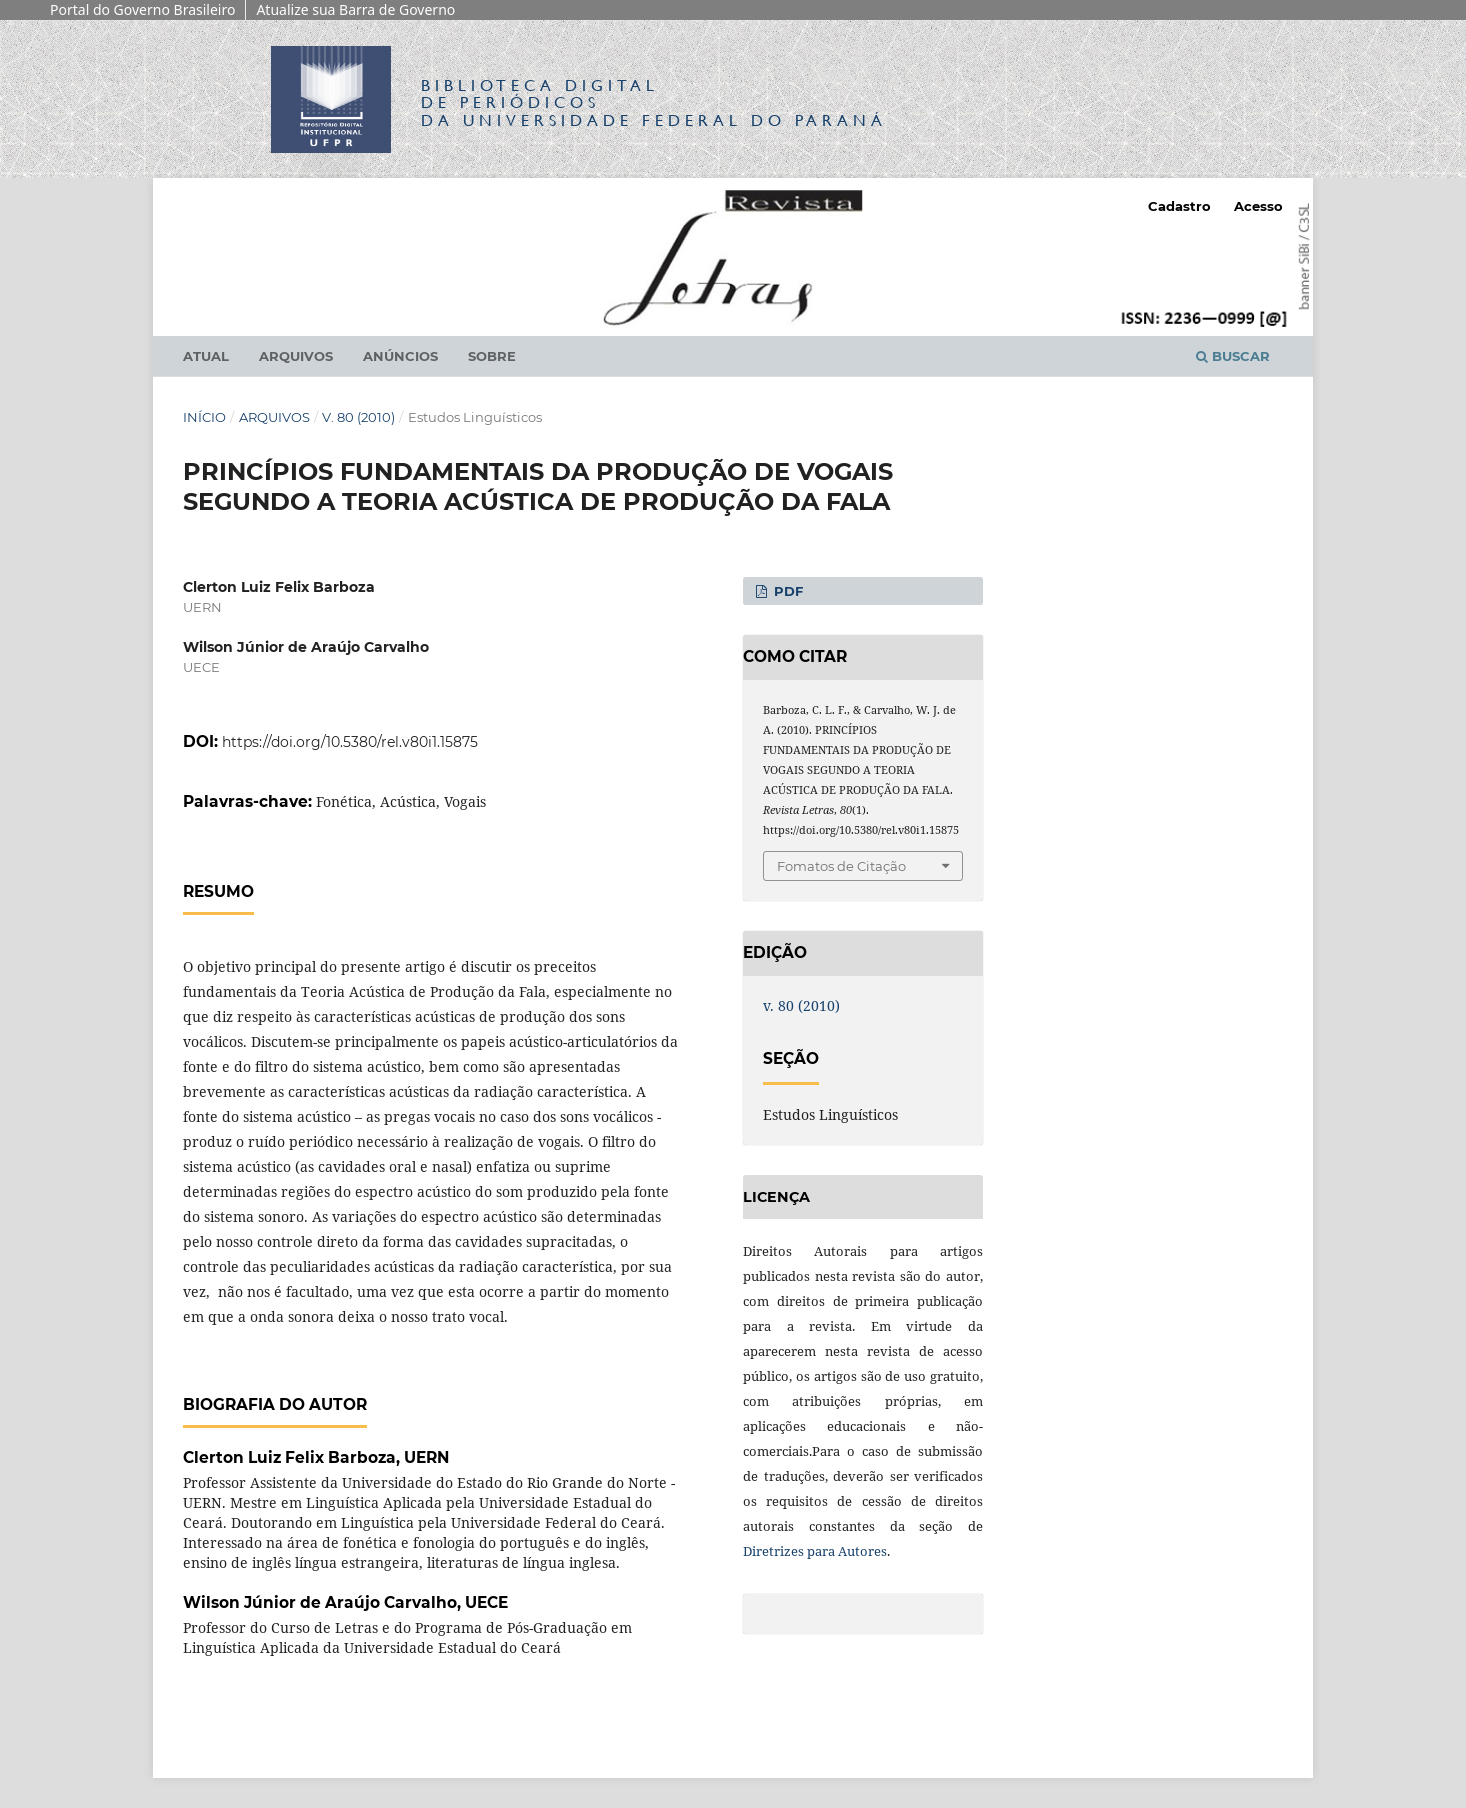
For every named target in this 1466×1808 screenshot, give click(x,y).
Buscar (1233, 356)
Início (204, 417)
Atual (206, 356)
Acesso (1258, 206)
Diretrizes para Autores (815, 1551)
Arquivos (296, 356)
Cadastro (1179, 206)
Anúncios (400, 356)
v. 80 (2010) (358, 417)
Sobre (492, 356)
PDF (786, 591)
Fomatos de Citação (841, 866)
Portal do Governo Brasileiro (142, 9)
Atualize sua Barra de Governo (355, 9)
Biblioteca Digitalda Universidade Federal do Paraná (654, 102)
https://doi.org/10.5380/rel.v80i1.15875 (350, 742)
